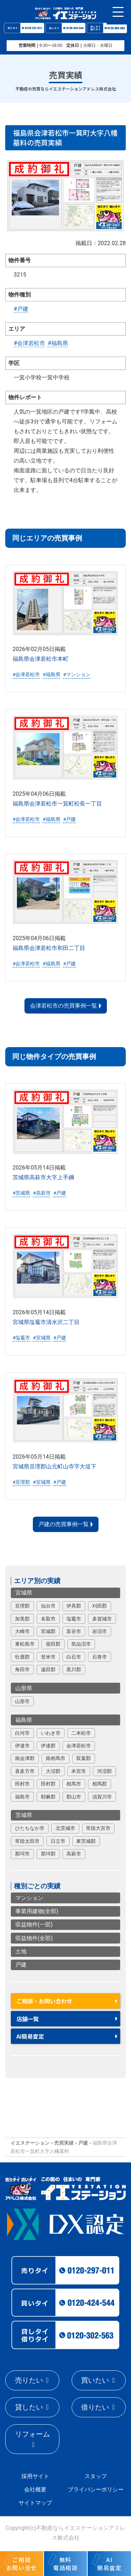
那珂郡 (48, 1853)
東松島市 (25, 1644)
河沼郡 (104, 1771)
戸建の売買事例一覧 (63, 1524)
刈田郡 (99, 1606)
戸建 (21, 1964)
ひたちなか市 (29, 1828)
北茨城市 (65, 1828)
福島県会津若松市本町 (40, 659)
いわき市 (50, 1733)
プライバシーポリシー (96, 2489)
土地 (21, 1951)
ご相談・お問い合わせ (44, 2001)
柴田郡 (53, 1644)
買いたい (95, 2380)
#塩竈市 (21, 1337)
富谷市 (73, 1631)
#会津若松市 (29, 343)
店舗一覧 (27, 2019)
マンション (29, 1897)
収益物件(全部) (34, 1937)
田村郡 (48, 1784)
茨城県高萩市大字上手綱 (43, 1177)
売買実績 (64, 2143)
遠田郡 (48, 1669)
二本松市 (81, 1733)
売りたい (29, 2380)
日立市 (58, 1841)
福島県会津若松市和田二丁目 (49, 948)
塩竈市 (73, 1618)
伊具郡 (73, 1606)
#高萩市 (41, 1193)
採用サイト (35, 2476)
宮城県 (23, 1592)
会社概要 (35, 2489)
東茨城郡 (86, 1841)
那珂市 (22, 1853)
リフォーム (32, 2434)
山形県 (23, 1688)
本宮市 (78, 1771)
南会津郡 (25, 1758)
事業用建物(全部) (36, 1911)
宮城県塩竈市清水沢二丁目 (46, 1321)
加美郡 (22, 1618)
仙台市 (48, 1606)
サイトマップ (35, 2502)
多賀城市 (102, 1618)
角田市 (22, 1669)
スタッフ (96, 2476)
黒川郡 (73, 1669)
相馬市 (73, 1784)
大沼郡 (53, 1771)
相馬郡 (99, 1784)
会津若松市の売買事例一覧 (63, 1005)
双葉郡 (83, 1758)
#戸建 (21, 309)
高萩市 (73, 1853)
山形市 (22, 1701)
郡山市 (73, 1796)
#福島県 (58, 343)
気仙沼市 (81, 1644)
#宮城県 (41, 1337)
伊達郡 (48, 1745)
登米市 (48, 1656)
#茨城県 (21, 1193)
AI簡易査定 (30, 2036)
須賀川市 (102, 1796)
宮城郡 (48, 1631)
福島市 (22, 1796)
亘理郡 (22, 1606)
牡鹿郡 (22, 1656)
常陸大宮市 (98, 1828)
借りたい (95, 2407)
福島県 (23, 1719)
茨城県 (23, 1815)
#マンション (76, 674)
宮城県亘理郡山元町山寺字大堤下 (54, 1466)
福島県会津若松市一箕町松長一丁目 (57, 803)
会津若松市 (78, 1745)
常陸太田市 (27, 1841)
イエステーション (30, 2143)
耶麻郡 (48, 1796)
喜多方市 (25, 1771)
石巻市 (99, 1656)
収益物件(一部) (34, 1924)
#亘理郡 (21, 1482)
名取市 (48, 1618)
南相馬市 (55, 1758)
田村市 (22, 1784)
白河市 (22, 1733)
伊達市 (22, 1745)
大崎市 (22, 1631)
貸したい (29, 2407)
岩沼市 (99, 1631)
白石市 (73, 1656)
